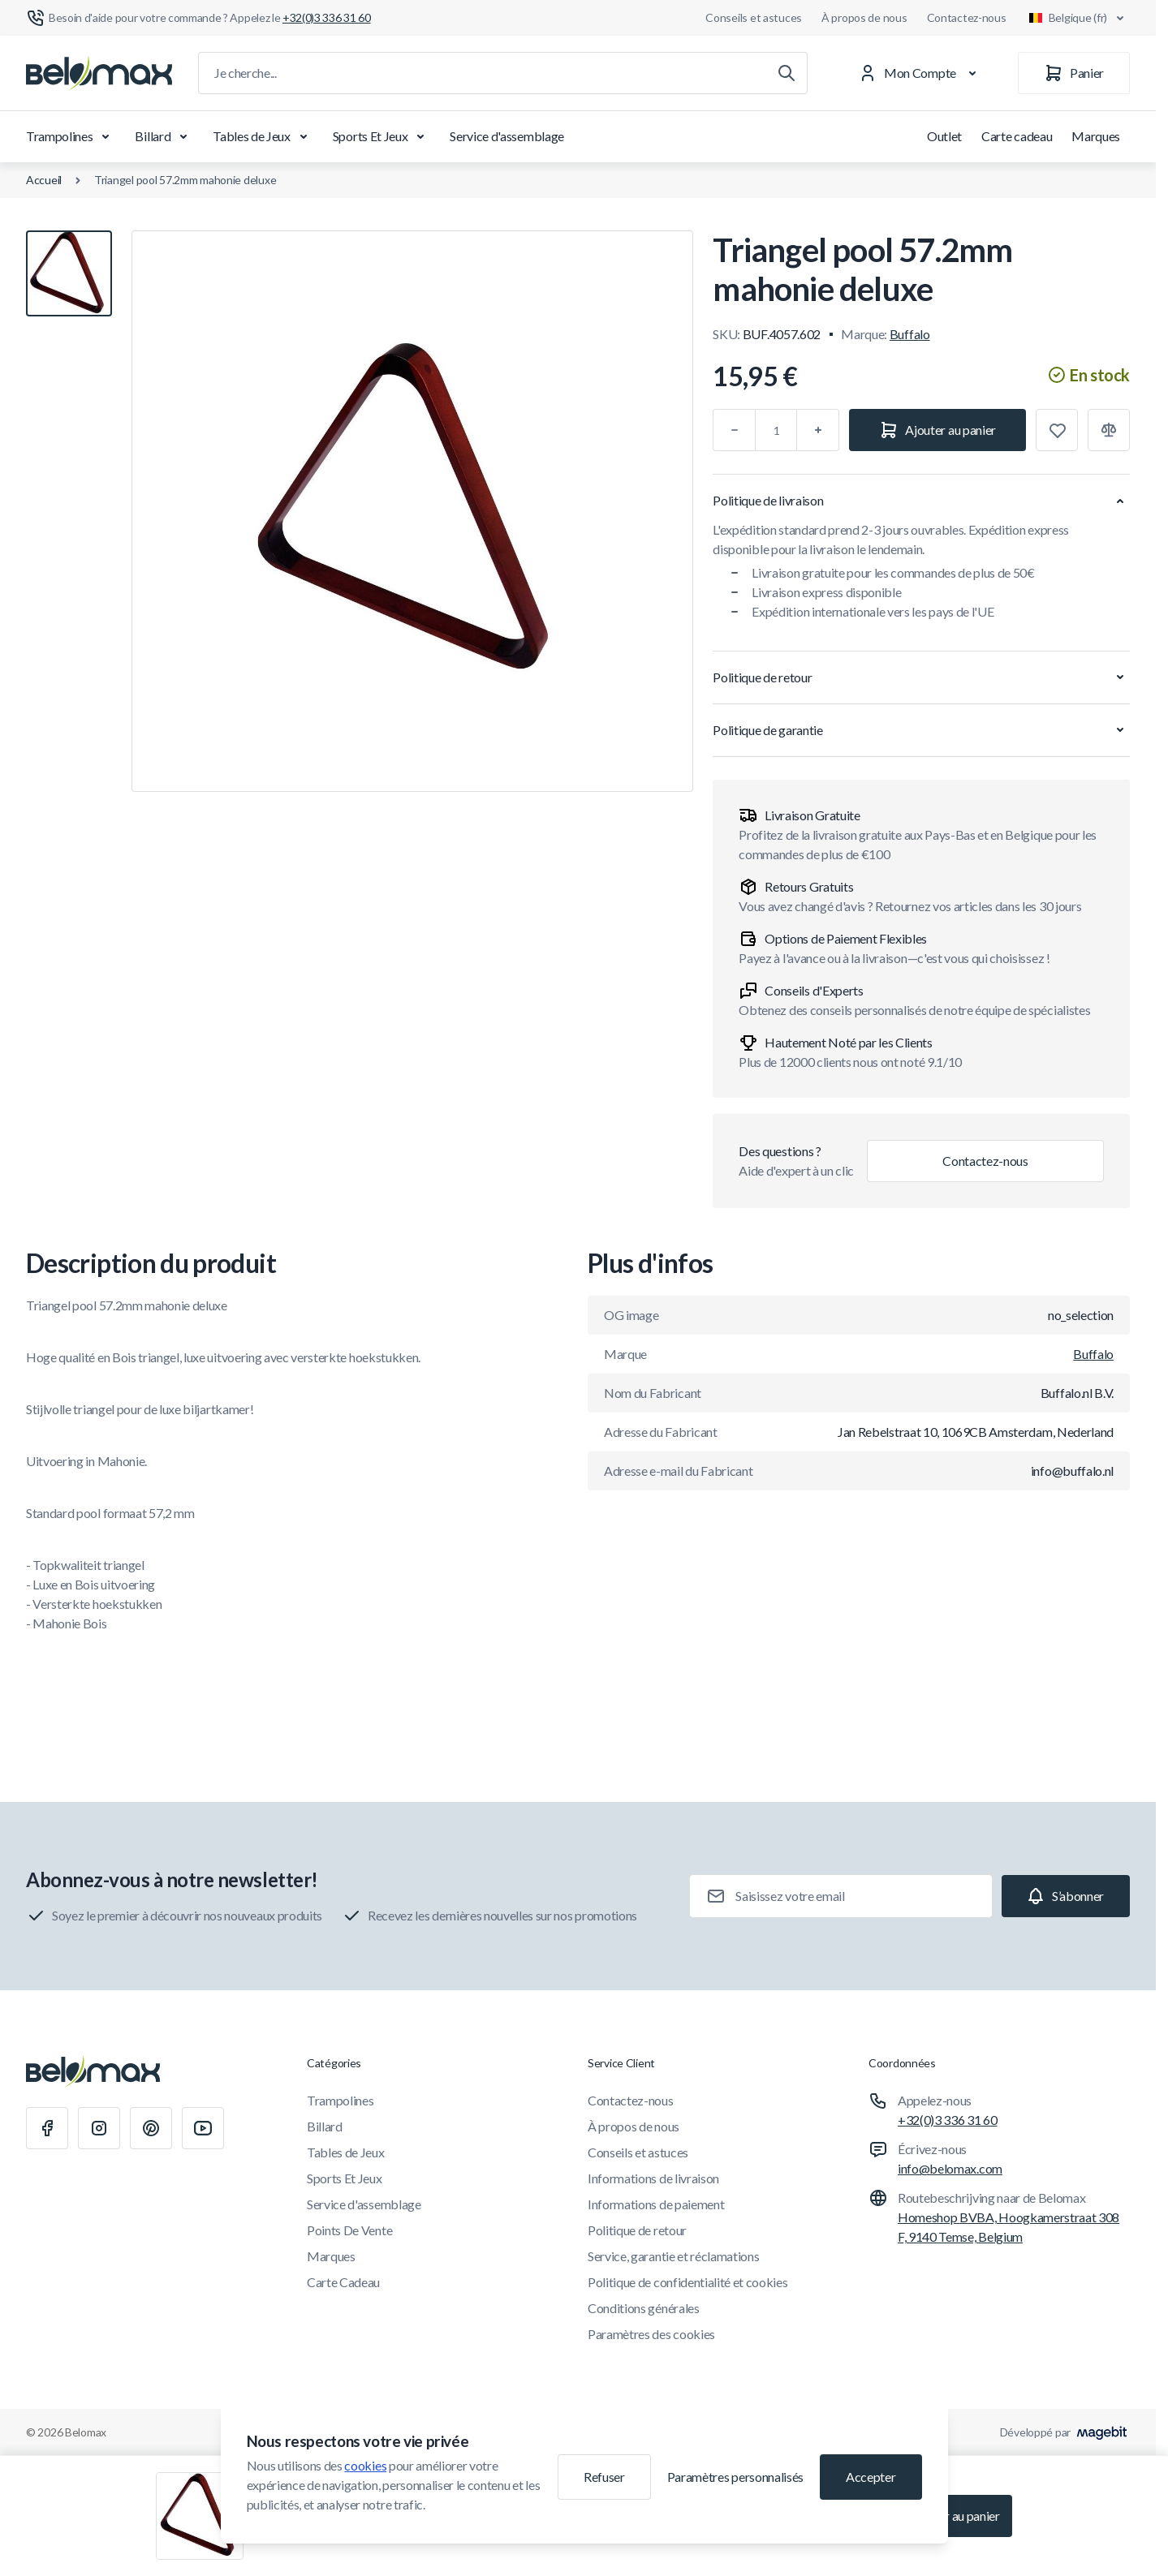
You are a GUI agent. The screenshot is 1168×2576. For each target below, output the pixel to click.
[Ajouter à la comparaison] (1109, 430)
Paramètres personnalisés (735, 2476)
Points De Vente (349, 2230)
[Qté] (776, 430)
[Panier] (1074, 73)
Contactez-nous (966, 17)
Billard (164, 136)
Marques (1095, 136)
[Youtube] (203, 2128)
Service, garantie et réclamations (673, 2256)
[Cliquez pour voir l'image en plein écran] (412, 511)
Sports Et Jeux (382, 136)
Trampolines (70, 136)
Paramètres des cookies (651, 2334)
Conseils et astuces (753, 17)
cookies (365, 2465)
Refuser (604, 2476)
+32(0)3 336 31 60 (948, 2119)
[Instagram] (99, 2128)
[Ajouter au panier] (937, 430)
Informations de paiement (656, 2204)
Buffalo (910, 334)
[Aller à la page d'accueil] (99, 73)
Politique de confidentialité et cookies (688, 2282)
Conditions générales (644, 2308)
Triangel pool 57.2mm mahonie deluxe (185, 180)
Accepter (870, 2476)
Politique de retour (637, 2230)
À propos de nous (864, 17)
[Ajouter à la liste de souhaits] (1057, 430)
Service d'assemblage (507, 136)
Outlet (944, 136)
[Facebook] (47, 2128)
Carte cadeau (1016, 136)
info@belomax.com (950, 2168)
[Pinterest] (151, 2128)
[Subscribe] (1066, 1896)
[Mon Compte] (921, 73)
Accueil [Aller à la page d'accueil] (44, 180)
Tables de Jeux (263, 136)
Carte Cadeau (343, 2282)
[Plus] (818, 430)
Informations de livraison (653, 2178)
